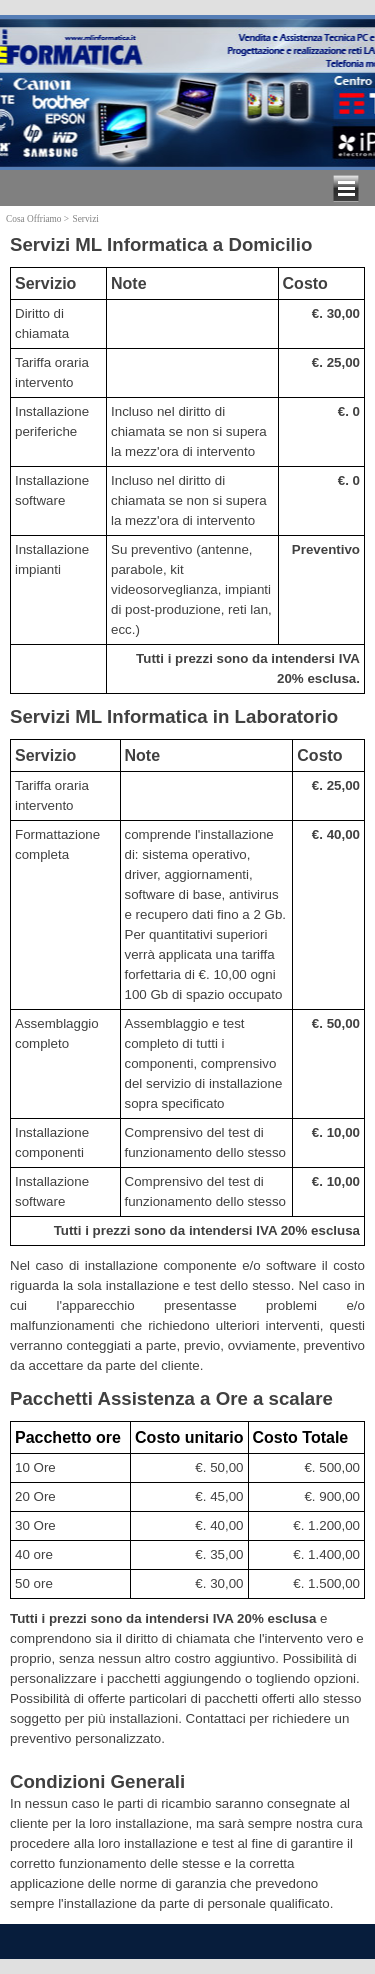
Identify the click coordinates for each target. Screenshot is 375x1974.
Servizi (85, 219)
